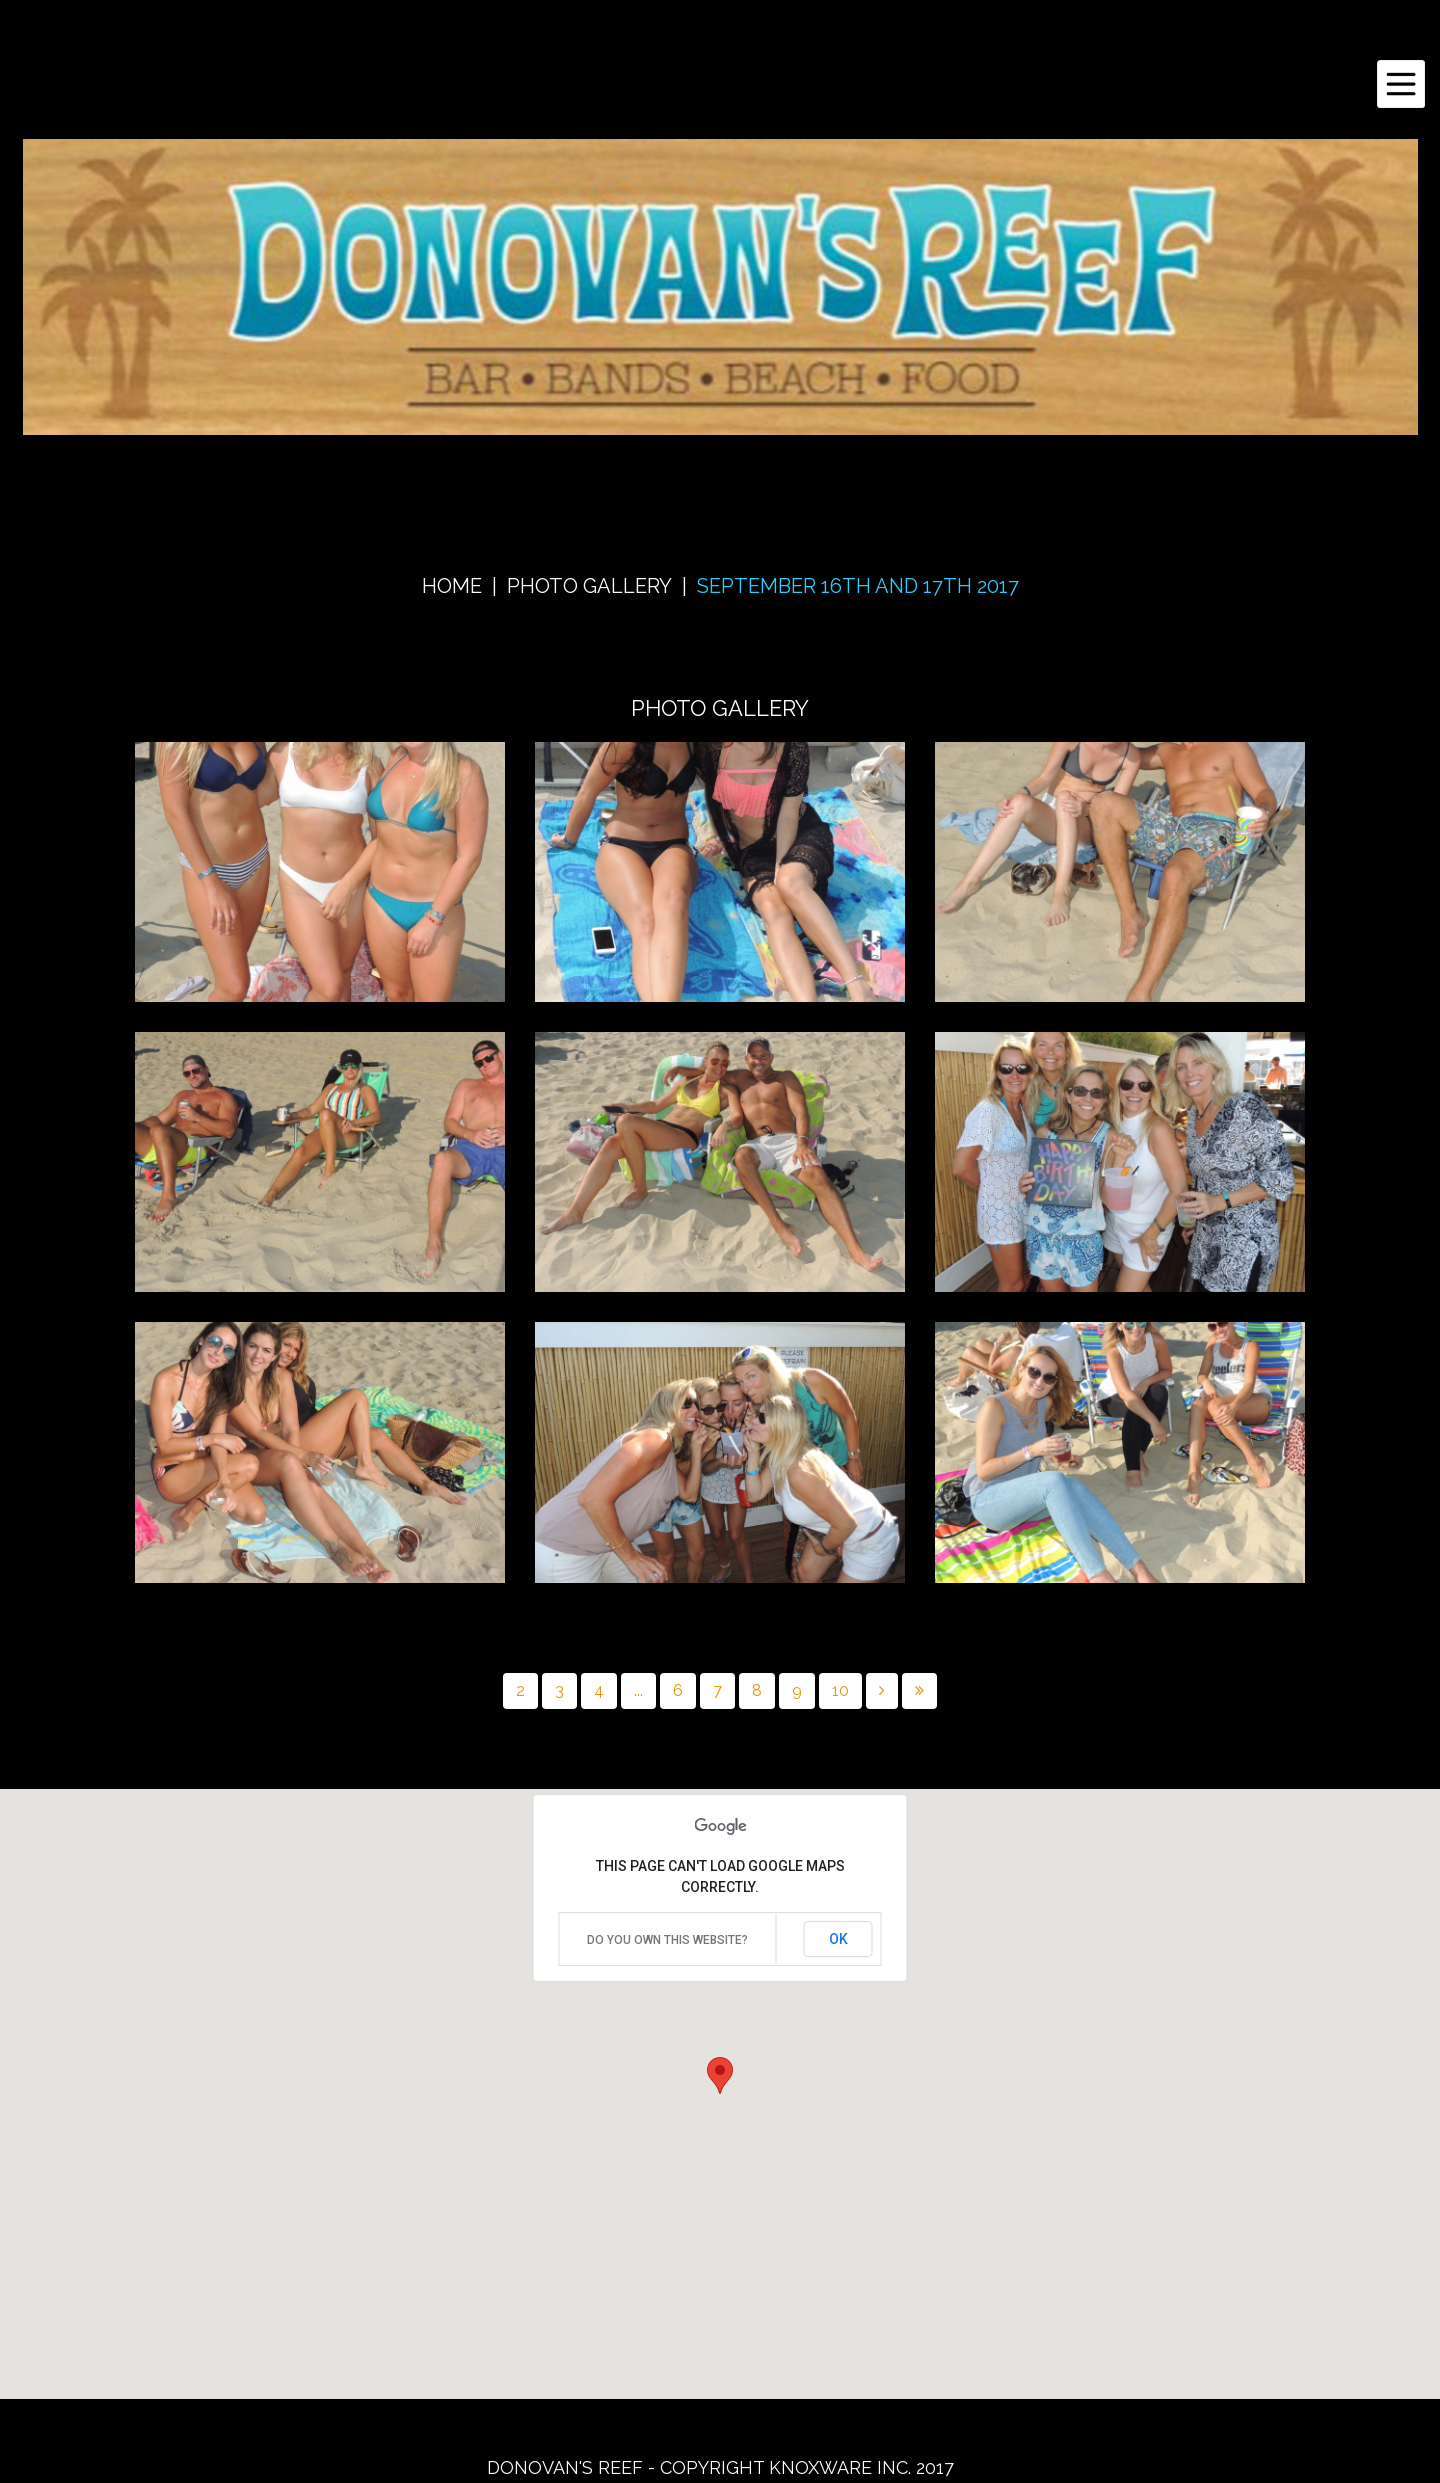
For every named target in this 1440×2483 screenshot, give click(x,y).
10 (840, 1690)
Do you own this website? (667, 1940)
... (638, 1690)
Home (452, 586)
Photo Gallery (589, 586)
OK (838, 1939)
